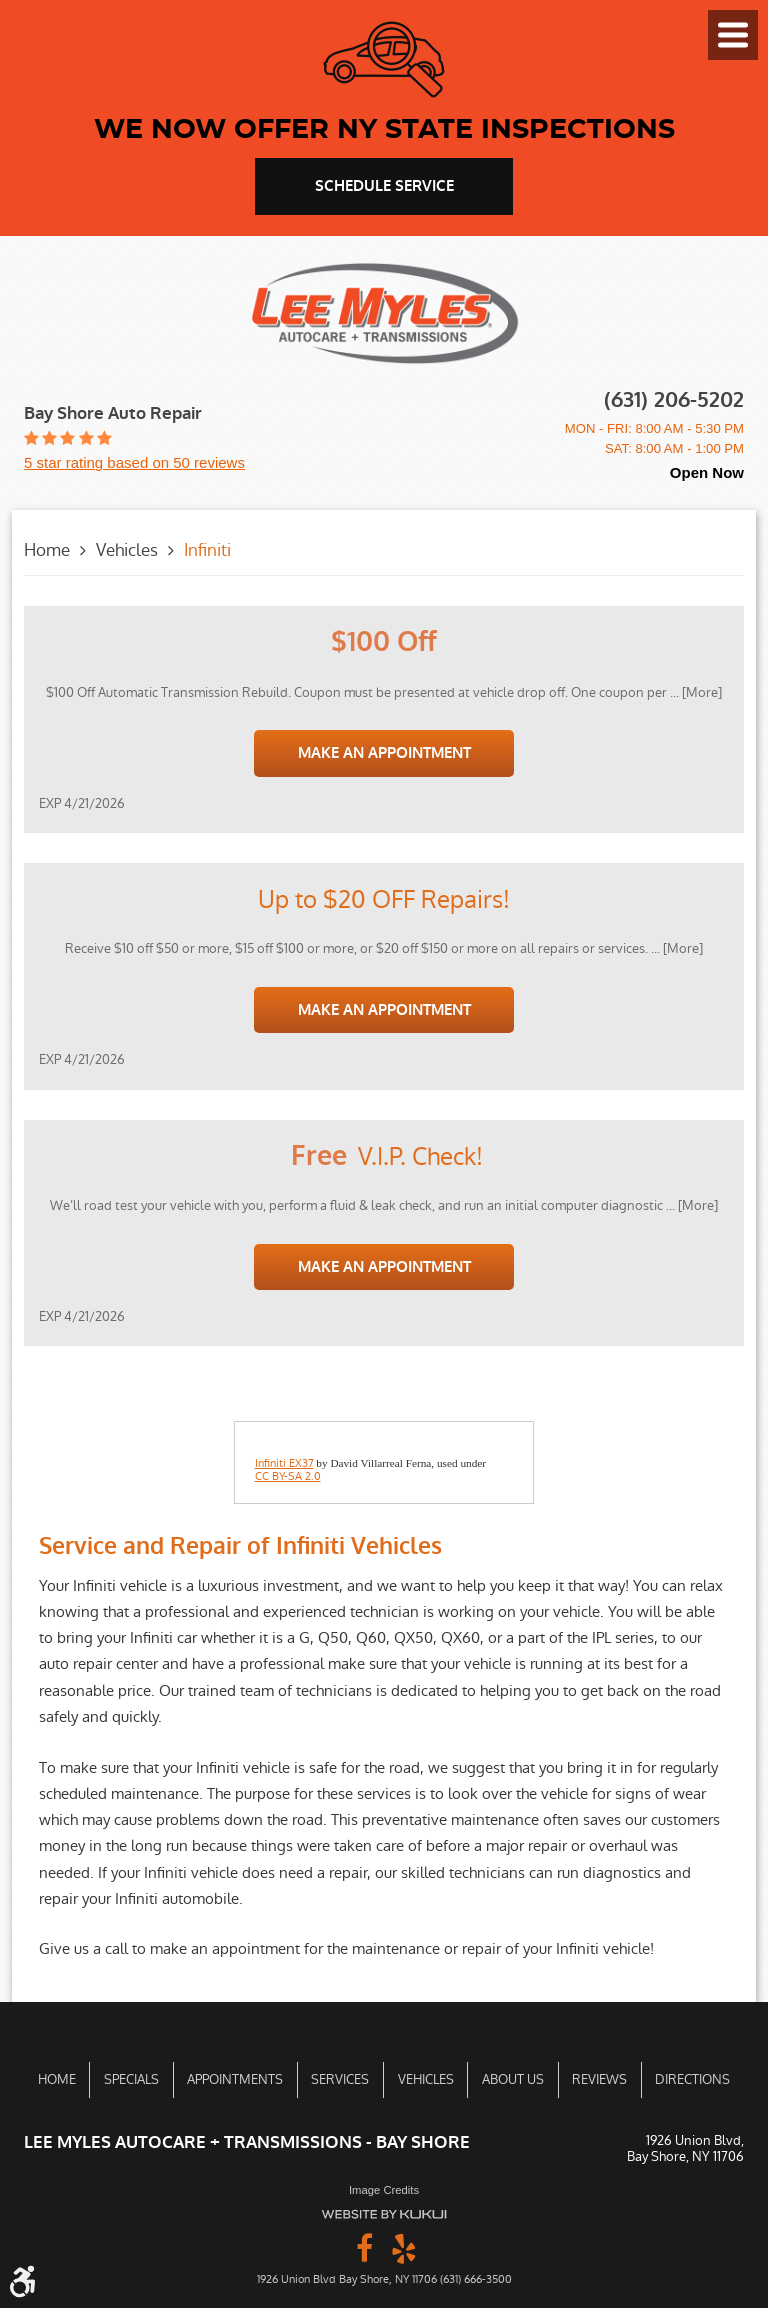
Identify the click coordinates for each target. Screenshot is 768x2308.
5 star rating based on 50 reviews (134, 462)
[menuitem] (56, 2080)
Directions (692, 2079)
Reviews (599, 2079)
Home (47, 550)
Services (340, 2079)
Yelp (404, 2247)
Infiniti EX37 (284, 1464)
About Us (513, 2079)
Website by (384, 2214)
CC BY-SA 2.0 (288, 1477)
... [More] (694, 692)
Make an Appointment (384, 753)
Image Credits (384, 2190)
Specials (131, 2079)
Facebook (364, 2247)
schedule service (384, 186)
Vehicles (127, 550)
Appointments (235, 2079)
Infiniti (207, 550)
